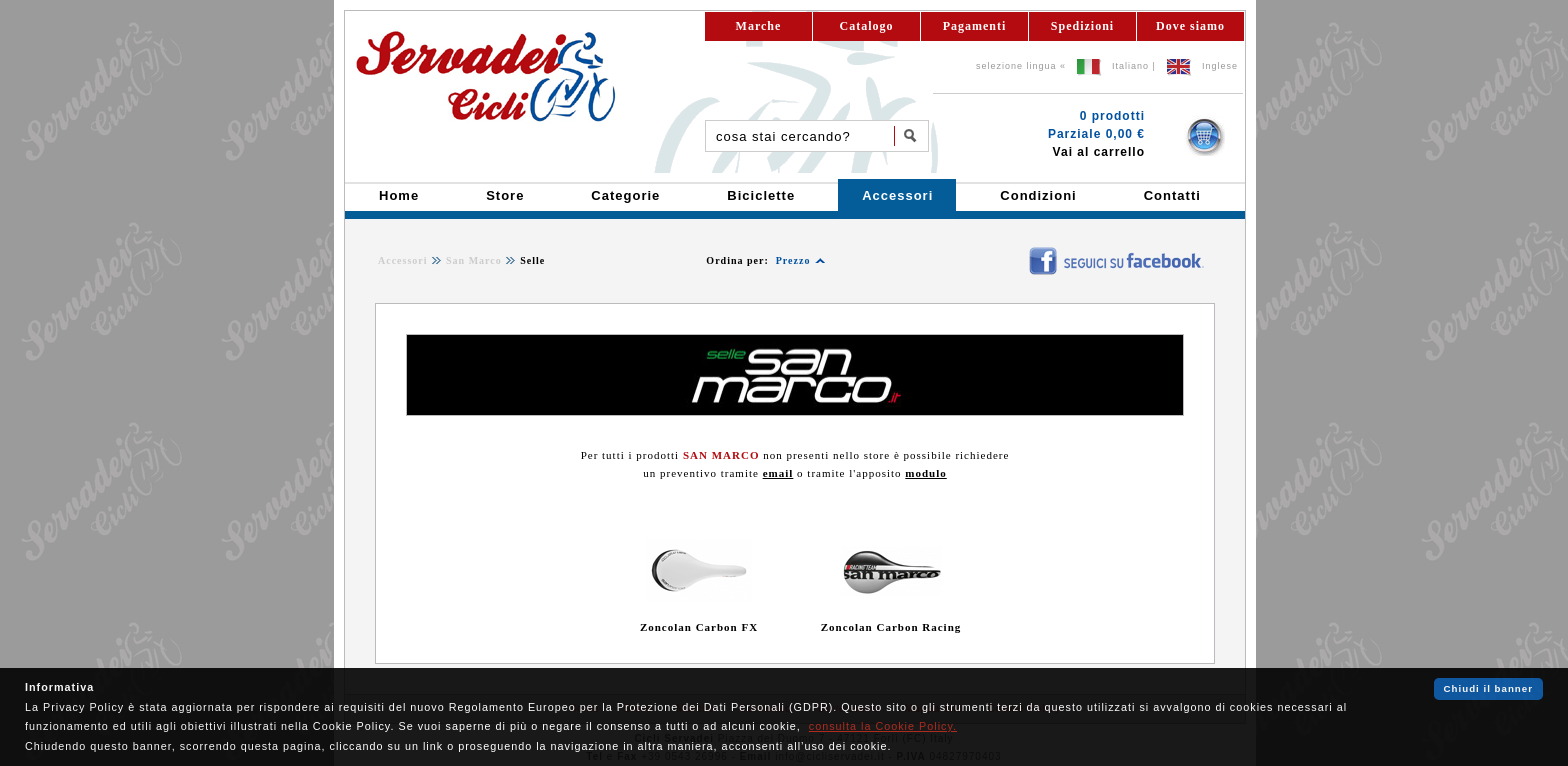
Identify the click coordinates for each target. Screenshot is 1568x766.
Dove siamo (1190, 26)
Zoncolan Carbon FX (699, 627)
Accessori (403, 260)
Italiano (1130, 66)
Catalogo (867, 26)
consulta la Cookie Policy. (883, 726)
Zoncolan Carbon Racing (891, 627)
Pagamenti (975, 26)
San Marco (474, 260)
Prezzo (793, 260)
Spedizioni (1082, 26)
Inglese (1220, 66)
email (778, 473)
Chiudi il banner (1488, 688)
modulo (925, 473)
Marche (759, 26)
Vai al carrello (1099, 152)
